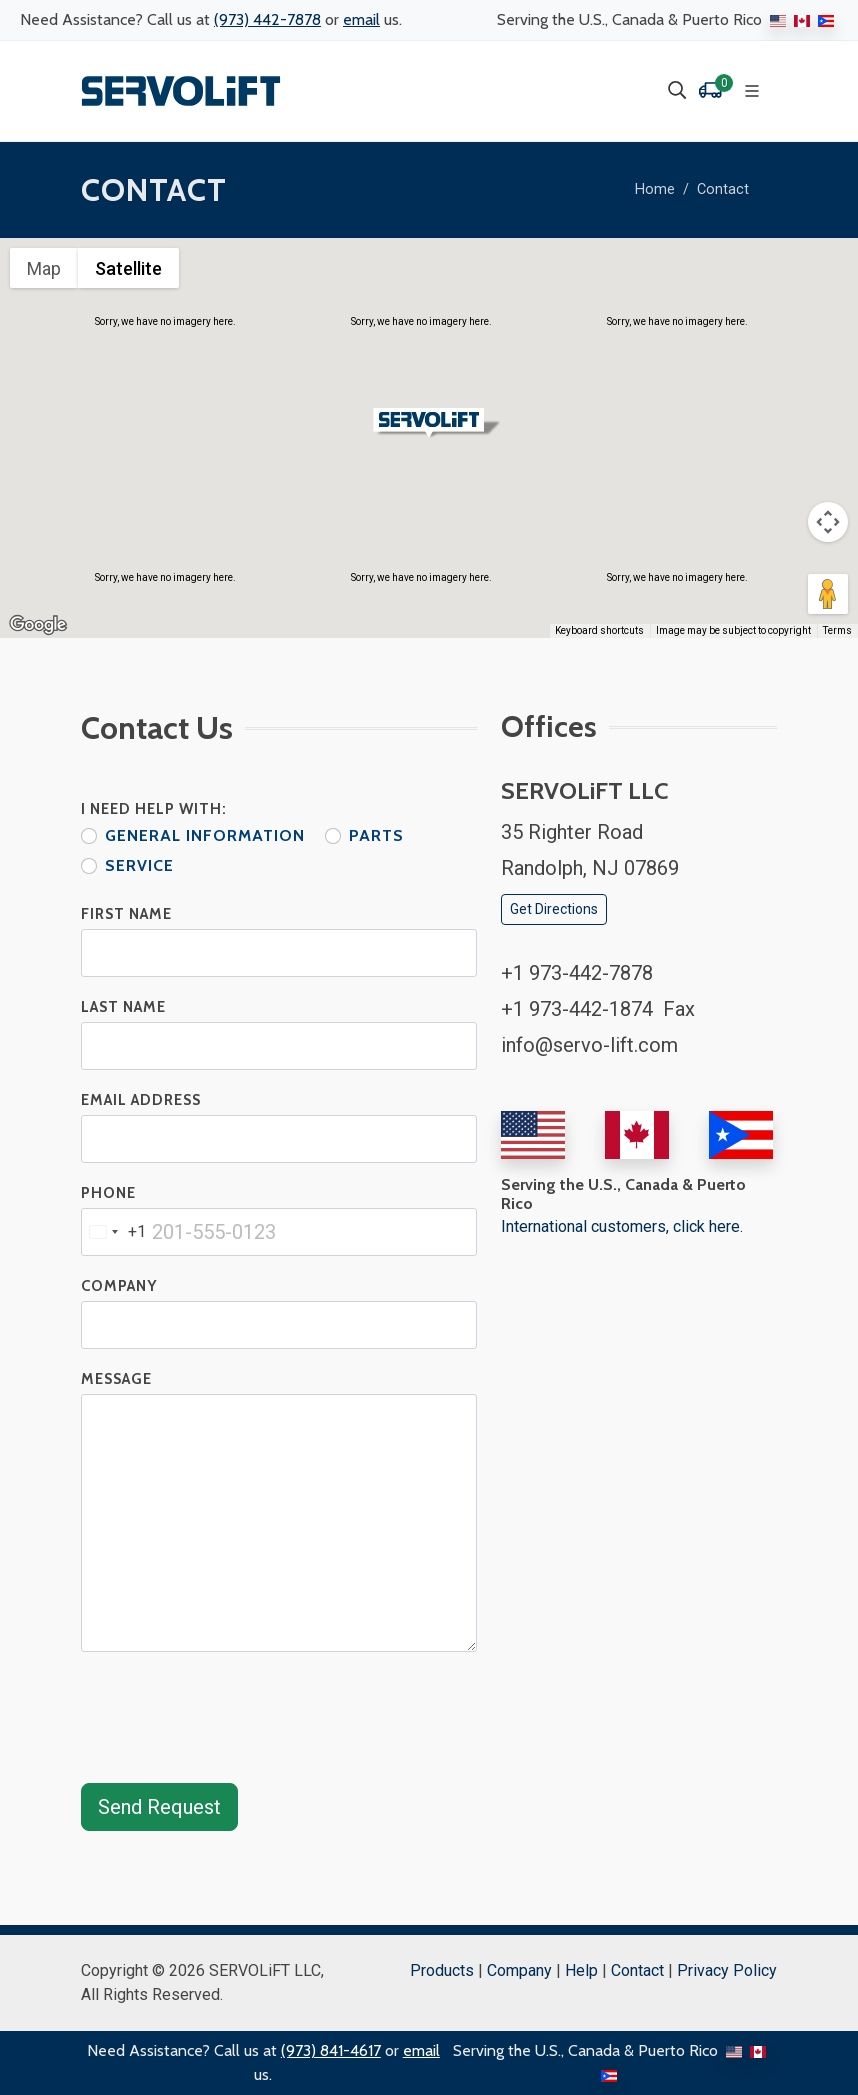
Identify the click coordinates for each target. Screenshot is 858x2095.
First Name (126, 914)
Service (139, 865)
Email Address (141, 1100)
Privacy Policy (727, 1970)
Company (119, 1286)
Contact (723, 189)
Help (581, 1970)
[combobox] (114, 1232)
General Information (205, 835)
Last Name (123, 1007)
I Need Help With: (154, 809)
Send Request (159, 1807)
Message (116, 1379)
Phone (108, 1193)
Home (655, 189)
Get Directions (554, 909)
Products (442, 1970)
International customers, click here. (622, 1226)
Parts (376, 835)
